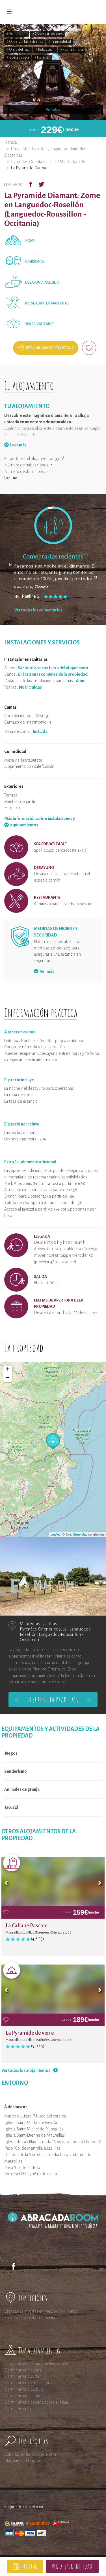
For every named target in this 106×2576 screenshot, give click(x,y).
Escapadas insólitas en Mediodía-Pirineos (40, 2311)
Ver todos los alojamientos (25, 2070)
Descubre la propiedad (53, 1699)
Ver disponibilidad (72, 2566)
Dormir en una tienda (23, 2370)
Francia (10, 142)
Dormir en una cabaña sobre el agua (36, 2402)
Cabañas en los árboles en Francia (34, 2454)
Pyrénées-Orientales (29, 161)
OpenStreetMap (77, 1534)
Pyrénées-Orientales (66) (43, 1629)
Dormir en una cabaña (24, 2395)
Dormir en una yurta (21, 2376)
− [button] (8, 1378)
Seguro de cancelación (24, 2506)
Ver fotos (53, 110)
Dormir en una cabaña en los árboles (36, 2363)
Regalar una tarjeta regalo (50, 348)
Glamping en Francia (22, 2461)
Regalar (29, 2566)
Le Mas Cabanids (70, 161)
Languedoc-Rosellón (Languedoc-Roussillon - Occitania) (56, 1634)
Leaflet (55, 1534)
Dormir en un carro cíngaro (28, 2383)
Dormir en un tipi (18, 2408)
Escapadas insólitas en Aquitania (32, 2317)
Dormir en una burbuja (24, 2389)
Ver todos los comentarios (38, 610)
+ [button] (8, 1369)
